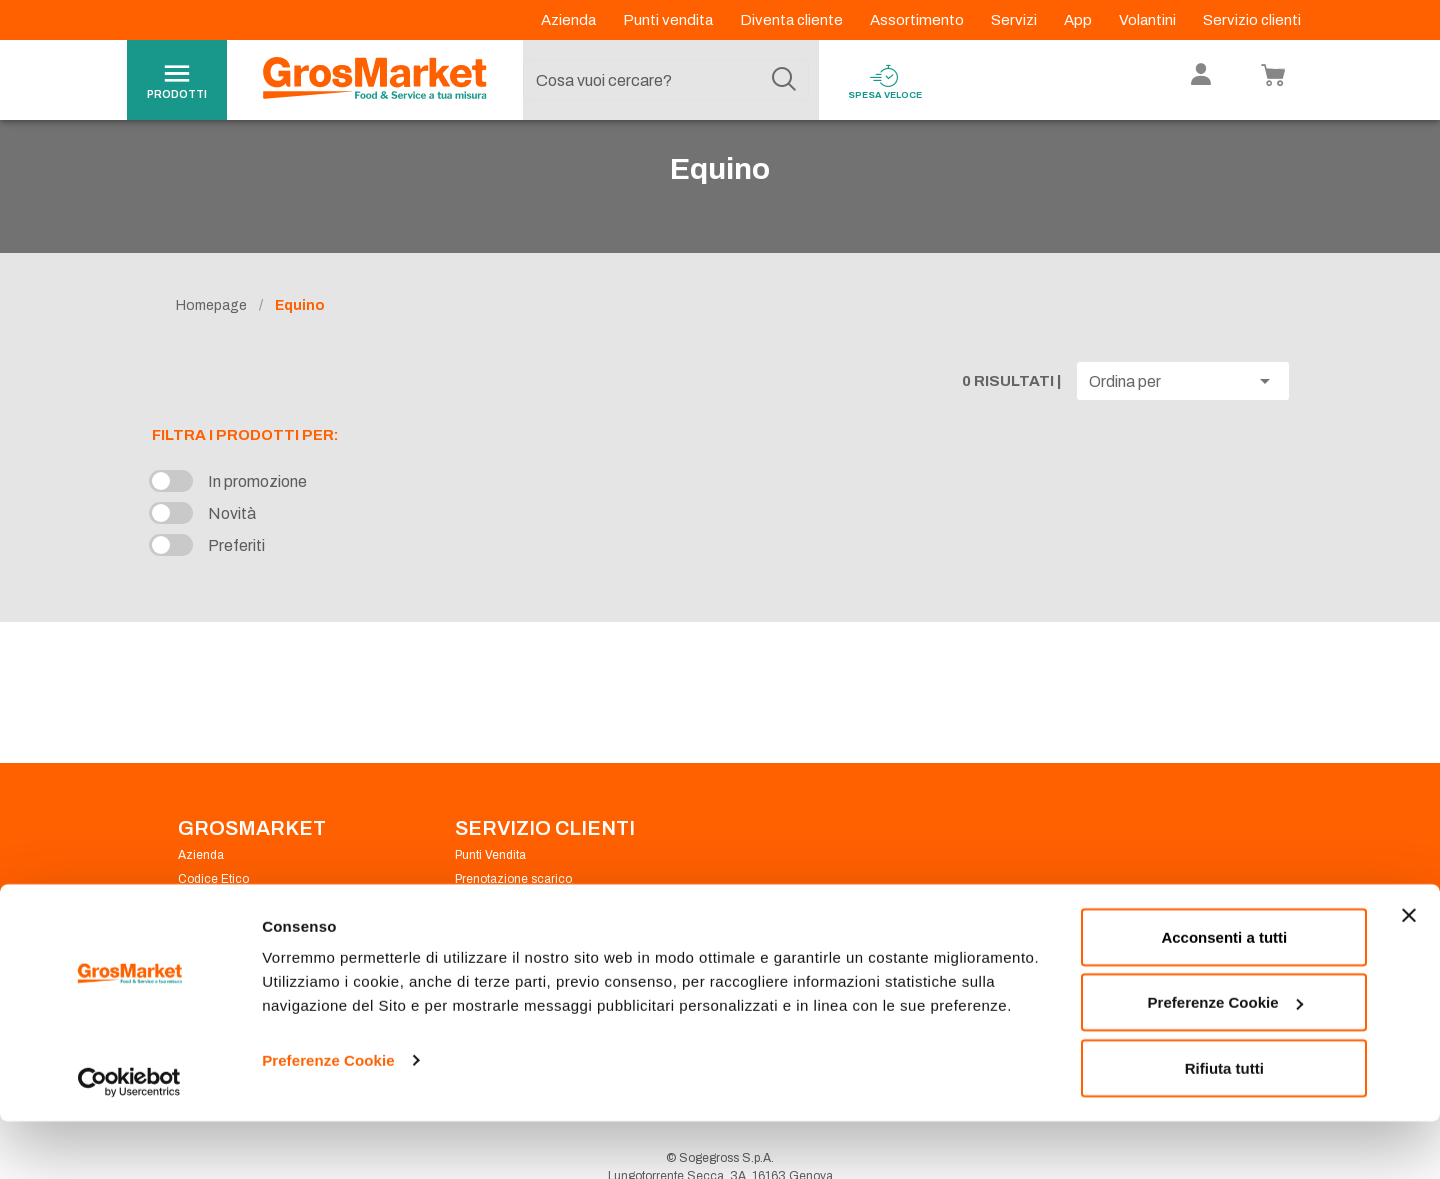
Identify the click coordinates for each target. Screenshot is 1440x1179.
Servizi (1015, 20)
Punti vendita (669, 20)
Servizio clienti (1252, 20)
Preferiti (236, 583)
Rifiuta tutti (1224, 1125)
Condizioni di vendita (513, 940)
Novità (232, 551)
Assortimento (918, 20)
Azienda (570, 20)
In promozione (257, 519)
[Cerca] (784, 80)
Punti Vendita (490, 892)
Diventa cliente (793, 20)
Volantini (1149, 20)
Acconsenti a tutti (1224, 994)
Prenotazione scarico (513, 916)
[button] (1183, 418)
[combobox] (666, 80)
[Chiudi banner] (1409, 973)
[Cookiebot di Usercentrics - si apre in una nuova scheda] (129, 1140)
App (1079, 20)
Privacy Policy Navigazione (252, 940)
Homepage (211, 342)
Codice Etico (213, 916)
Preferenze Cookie (328, 1117)
